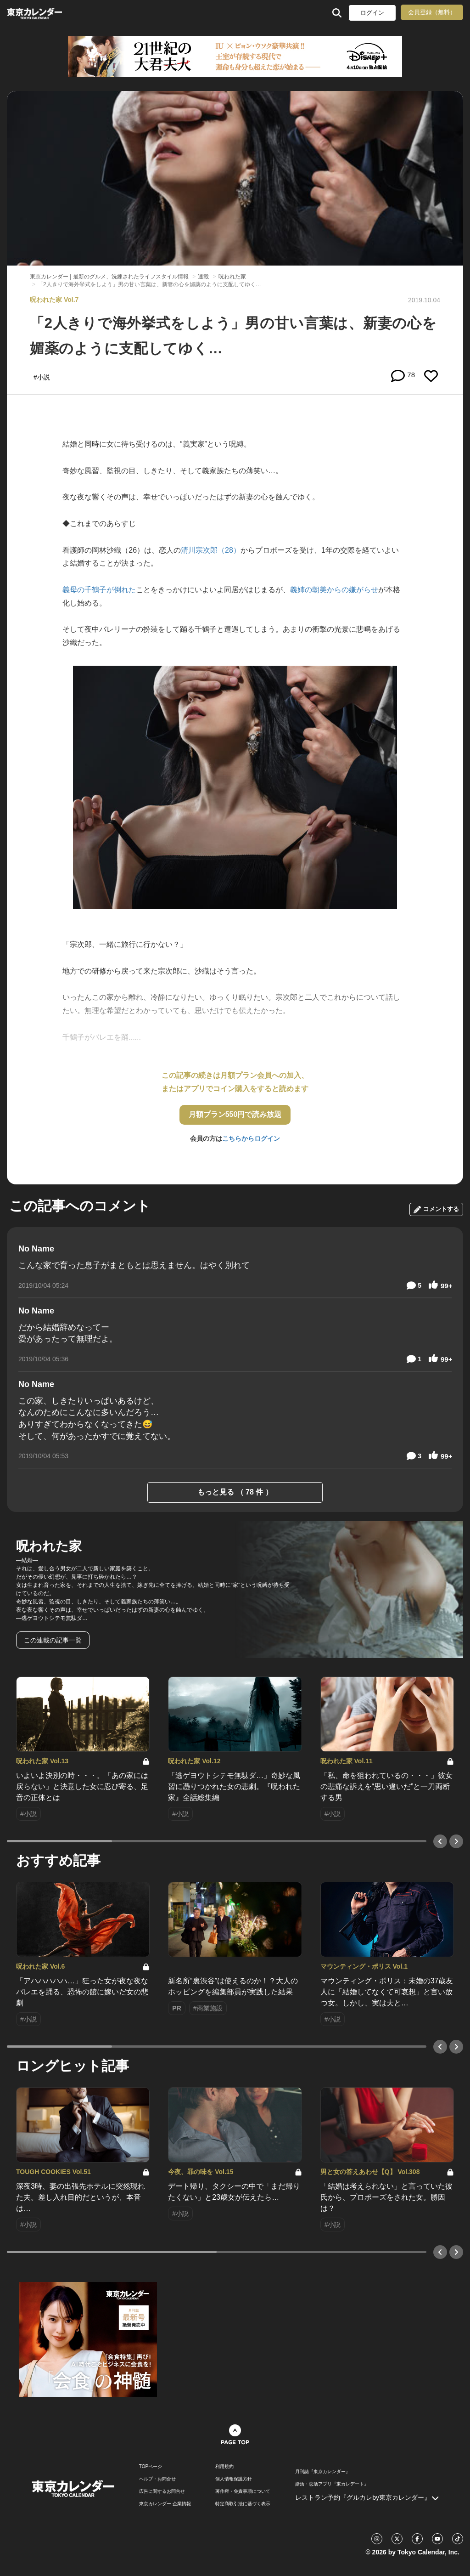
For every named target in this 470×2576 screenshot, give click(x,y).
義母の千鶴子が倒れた (99, 590)
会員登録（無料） (432, 12)
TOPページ (150, 2466)
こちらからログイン (251, 1138)
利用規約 (224, 2466)
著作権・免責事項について (242, 2491)
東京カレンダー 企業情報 (165, 2504)
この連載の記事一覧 (53, 1640)
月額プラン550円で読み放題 (235, 1114)
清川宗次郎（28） (211, 550)
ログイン (372, 12)
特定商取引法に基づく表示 (242, 2504)
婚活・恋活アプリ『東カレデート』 (332, 2484)
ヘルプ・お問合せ (157, 2479)
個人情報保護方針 (233, 2479)
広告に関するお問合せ (162, 2491)
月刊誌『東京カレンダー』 (322, 2471)
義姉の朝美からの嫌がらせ (334, 590)
